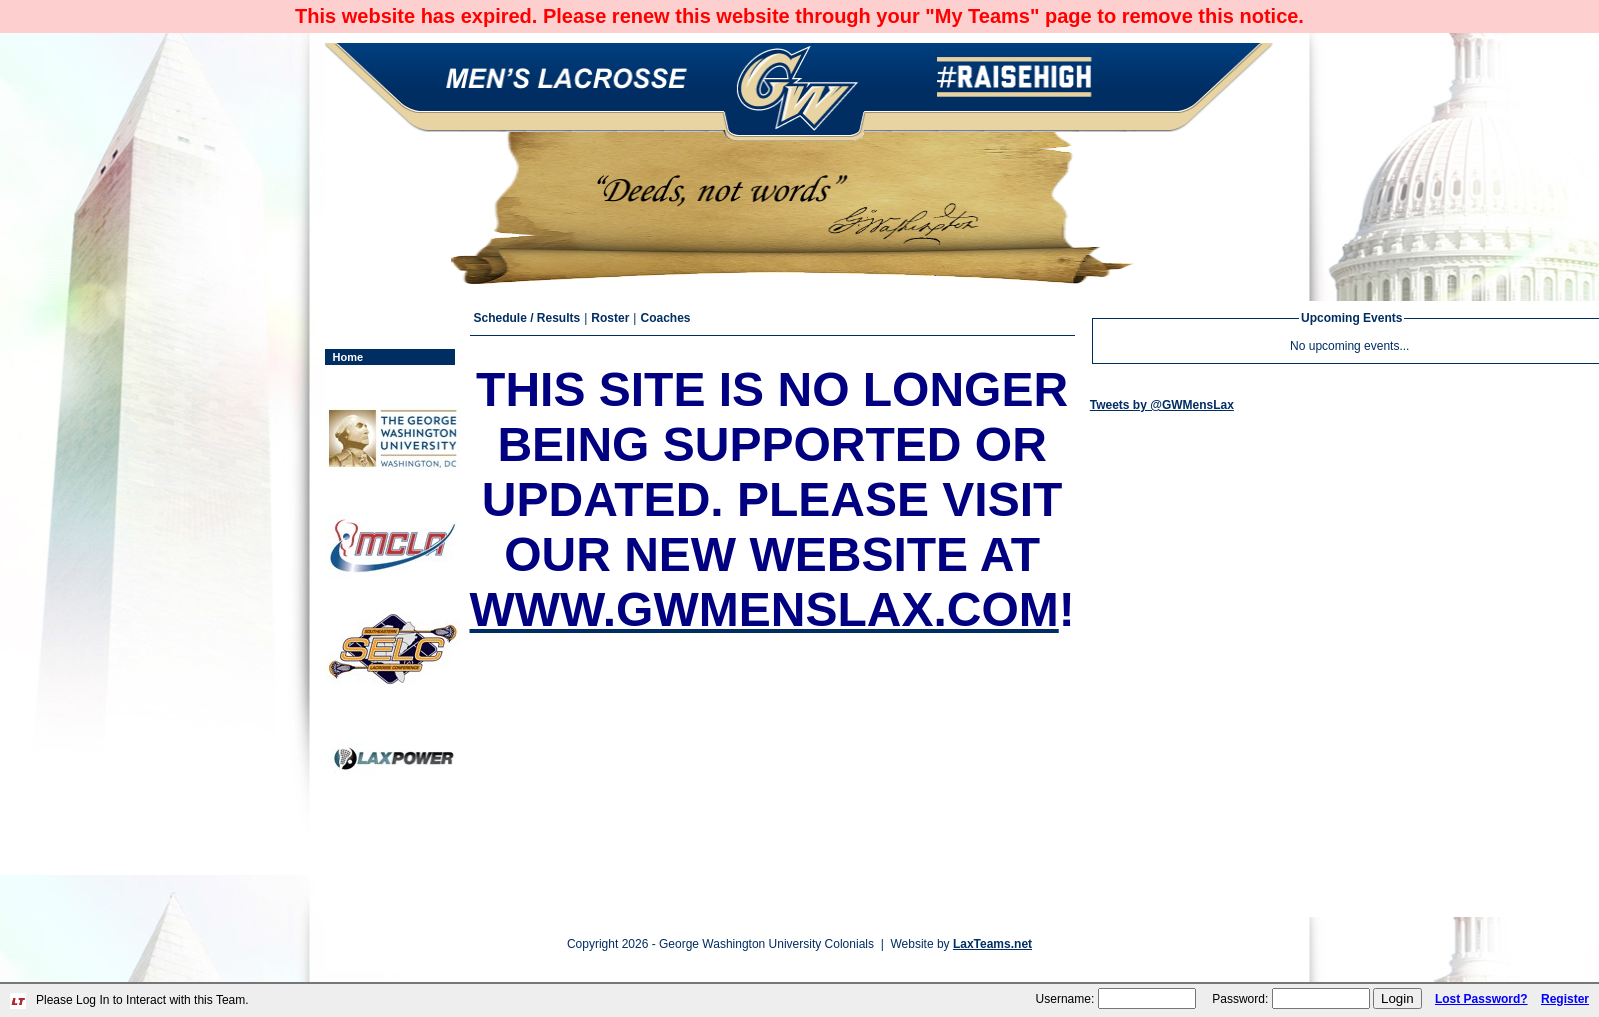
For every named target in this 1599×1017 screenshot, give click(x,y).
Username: (1065, 999)
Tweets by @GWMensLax (1162, 405)
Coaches (665, 318)
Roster (610, 318)
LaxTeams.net (992, 944)
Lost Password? (1481, 999)
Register (1565, 999)
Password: (1240, 999)
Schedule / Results (527, 318)
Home (348, 357)
